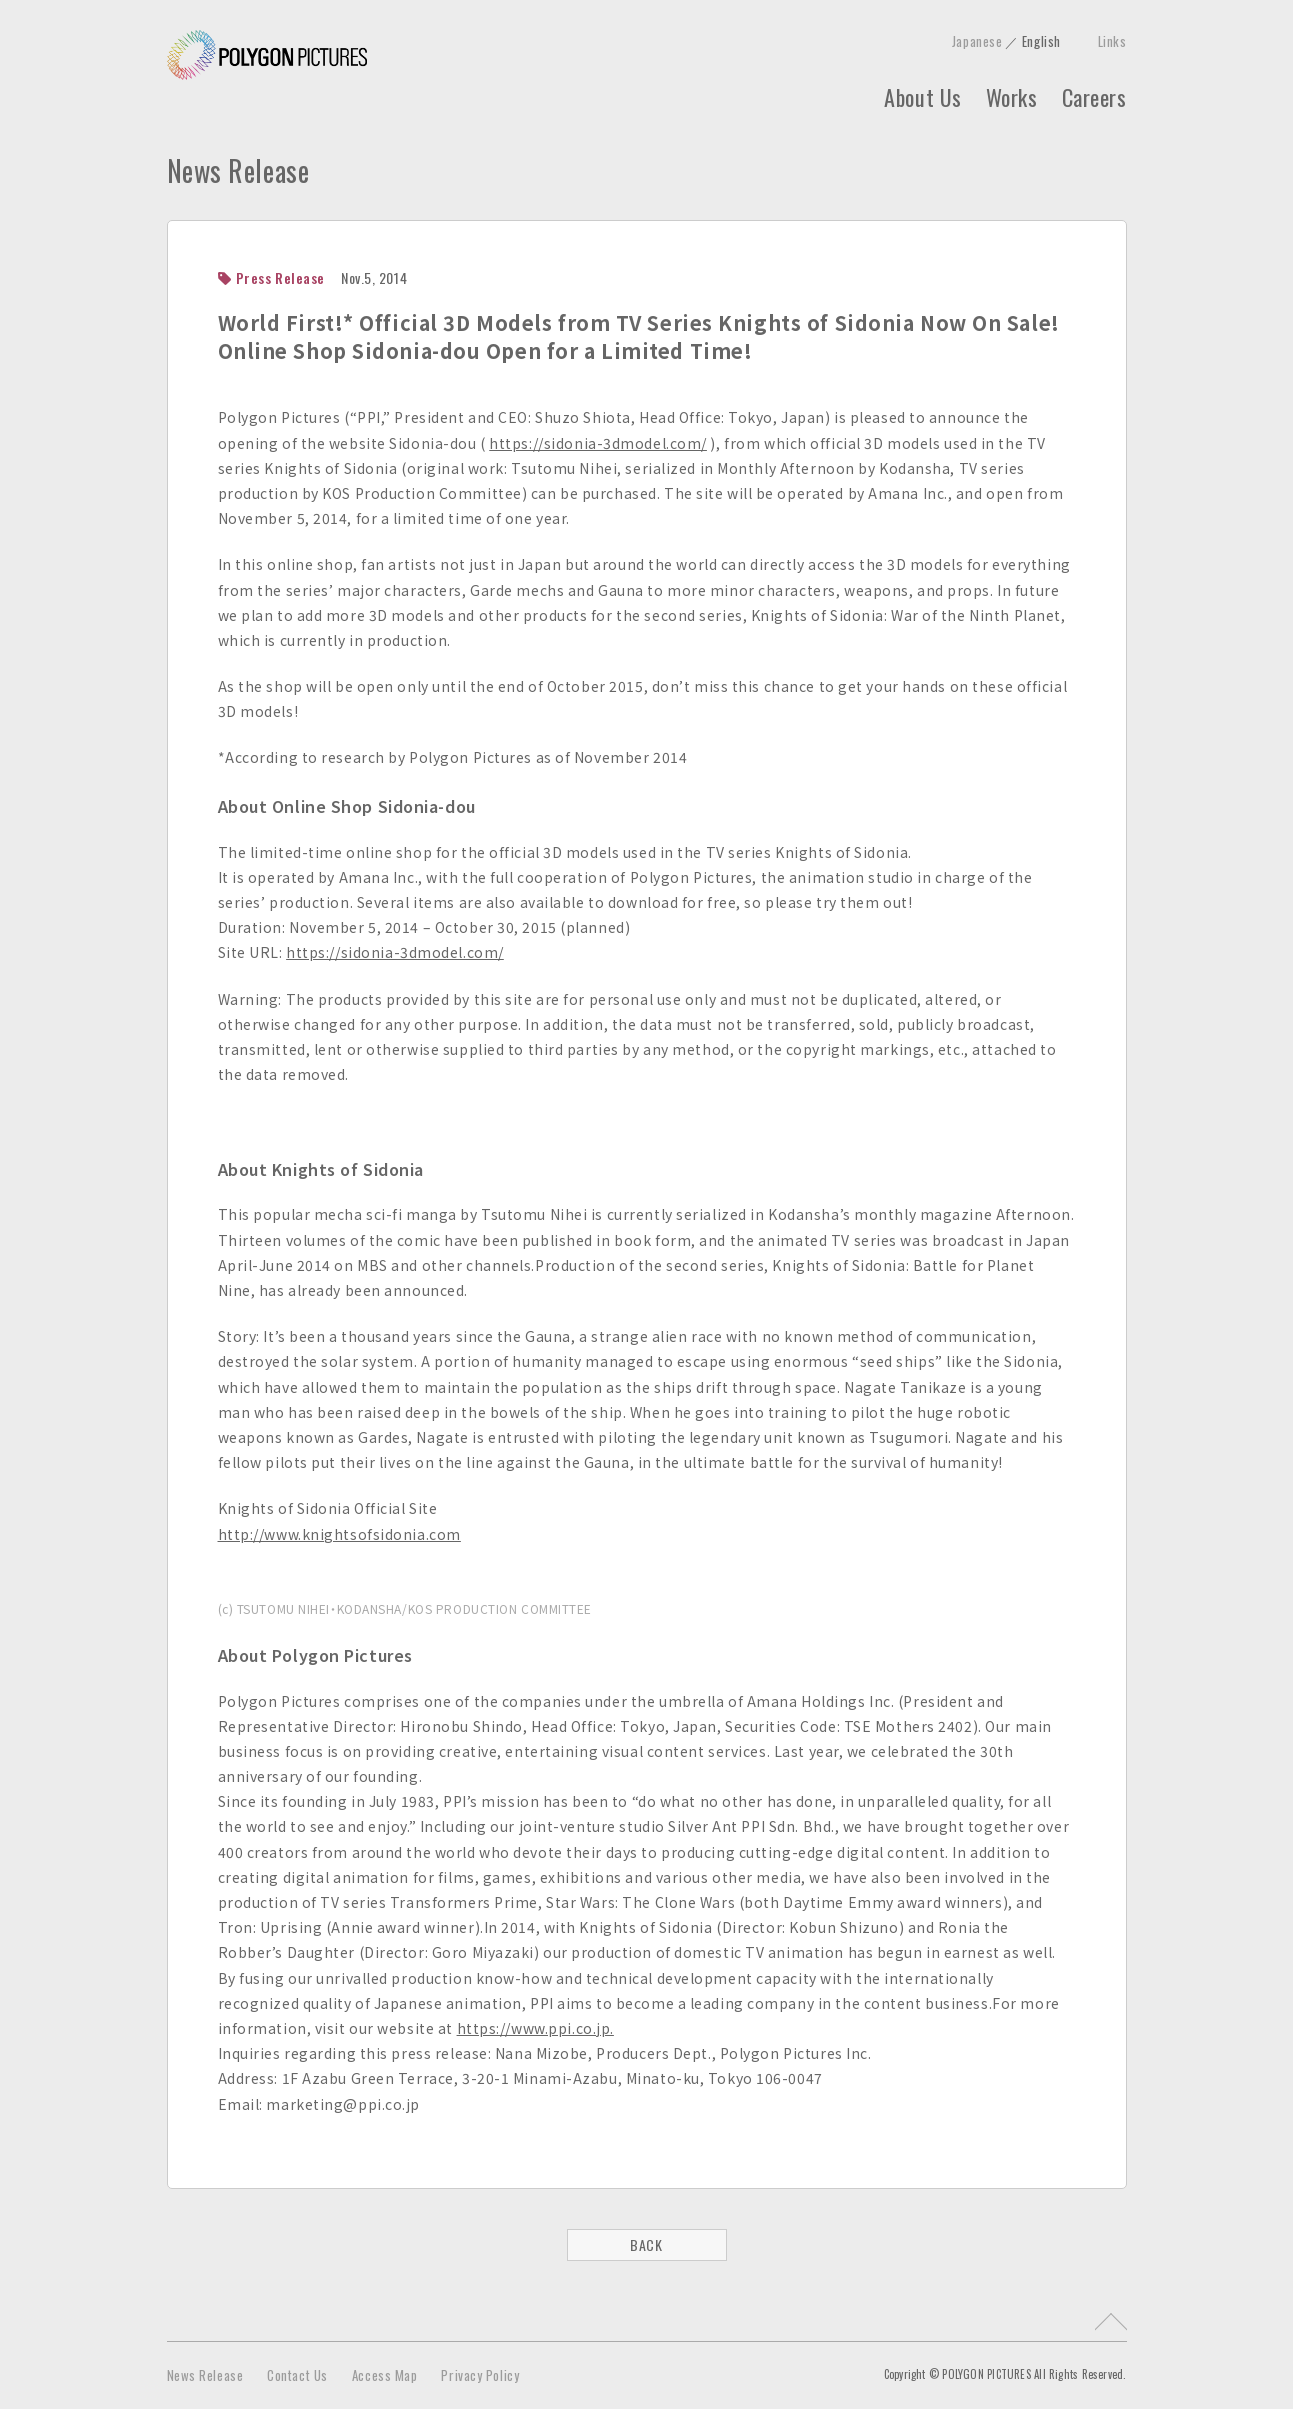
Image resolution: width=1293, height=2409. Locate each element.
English (1041, 41)
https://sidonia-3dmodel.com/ (598, 443)
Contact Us (297, 2375)
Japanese (977, 41)
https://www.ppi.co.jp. (535, 2028)
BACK (646, 2244)
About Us (922, 97)
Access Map (385, 2375)
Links (1112, 41)
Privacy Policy (480, 2375)
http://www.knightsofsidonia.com (339, 1534)
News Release (205, 2375)
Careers (1094, 97)
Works (1012, 97)
